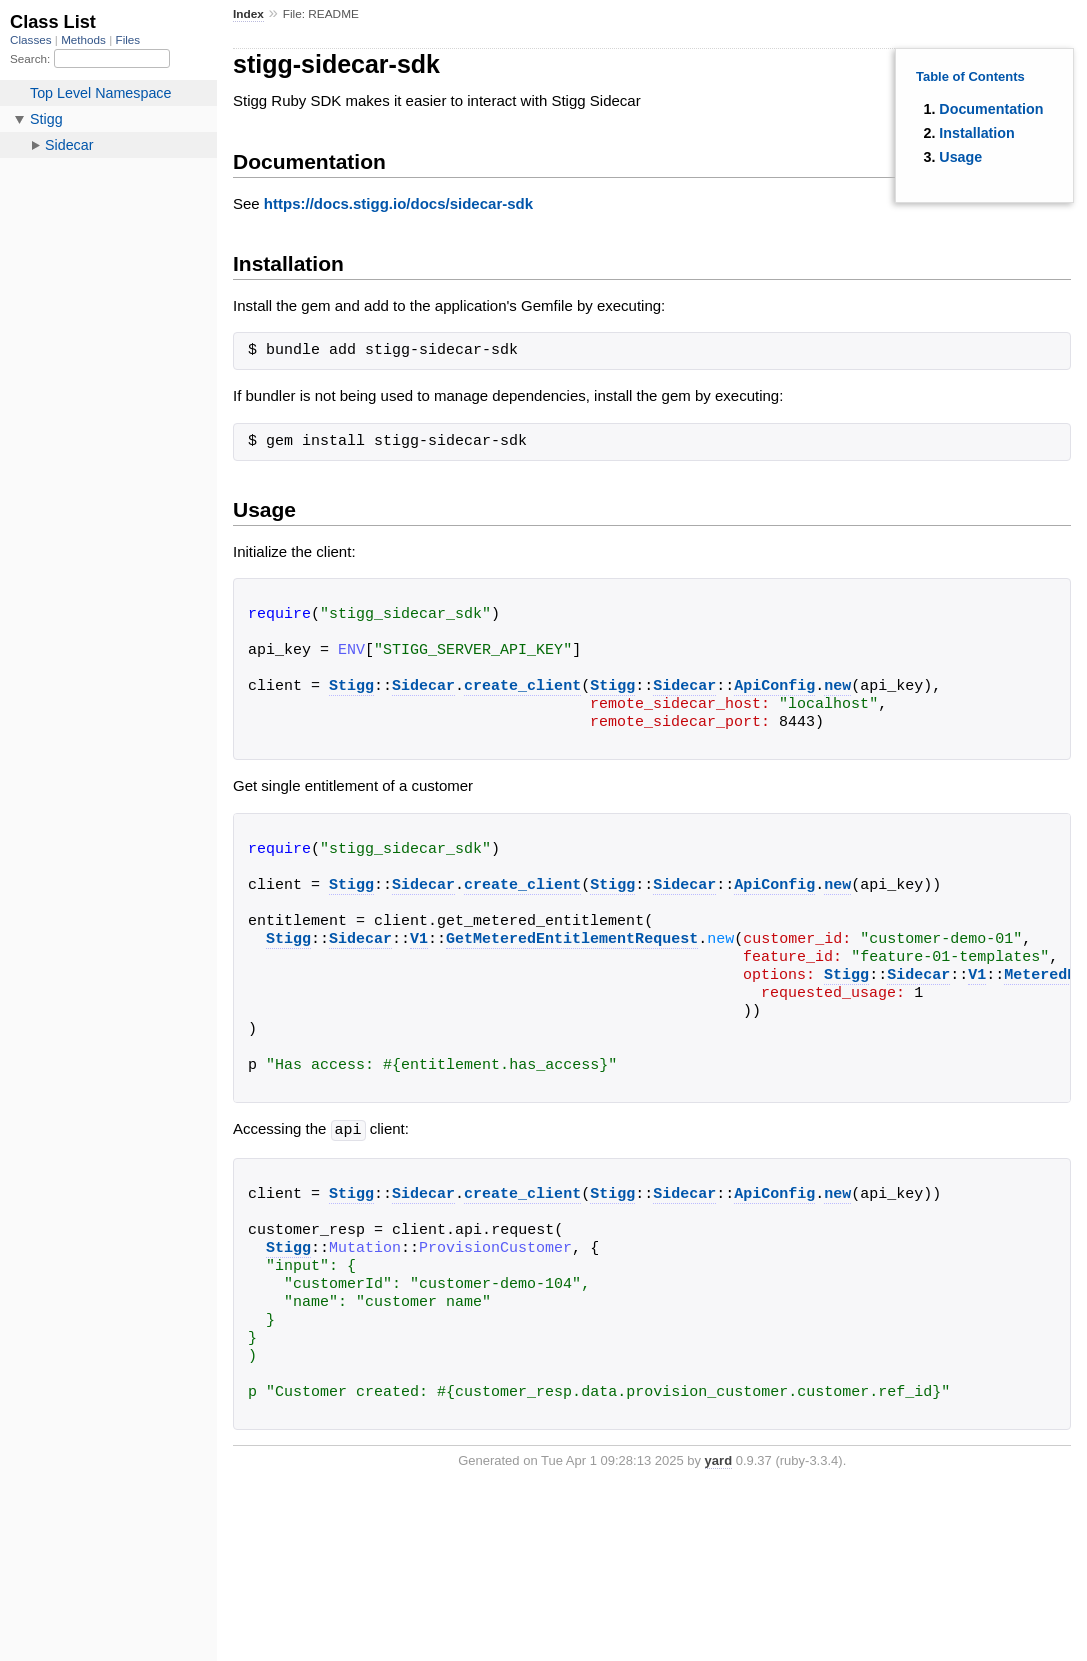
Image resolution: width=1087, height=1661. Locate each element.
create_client (522, 687)
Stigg (351, 687)
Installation (976, 133)
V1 (419, 940)
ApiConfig (774, 687)
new (837, 687)
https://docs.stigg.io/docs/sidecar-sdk (398, 203)
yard (718, 1459)
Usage (960, 157)
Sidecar (423, 687)
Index (248, 14)
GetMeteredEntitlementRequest (572, 940)
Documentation (991, 109)
